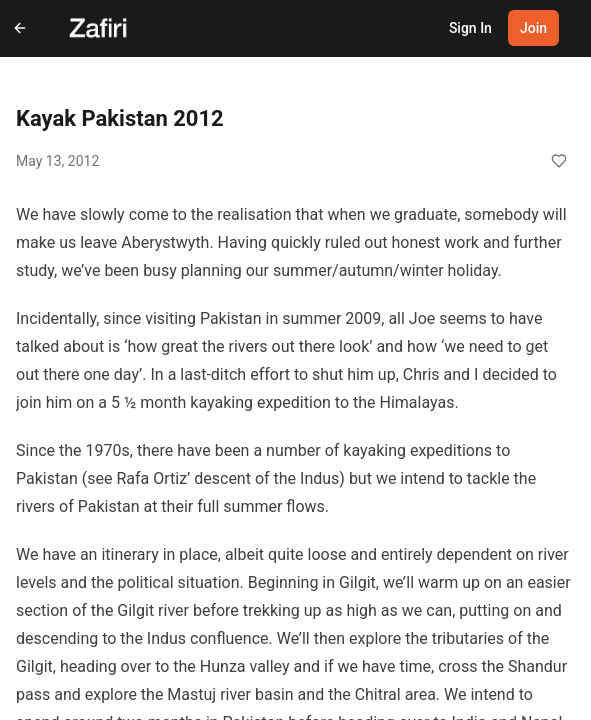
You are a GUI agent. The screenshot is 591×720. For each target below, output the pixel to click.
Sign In (470, 28)
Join (533, 28)
